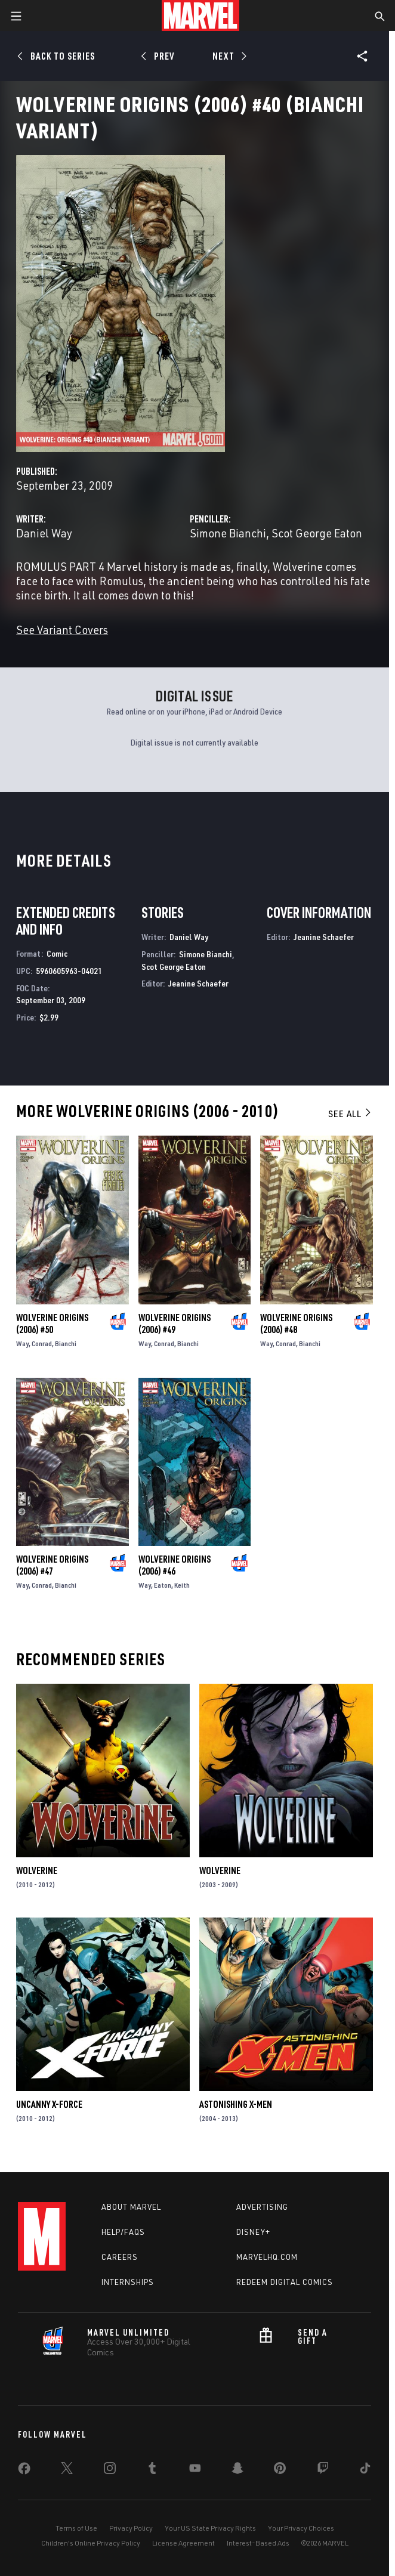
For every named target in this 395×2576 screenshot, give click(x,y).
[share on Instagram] (110, 2470)
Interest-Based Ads (258, 2542)
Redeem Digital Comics (284, 2282)
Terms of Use (76, 2528)
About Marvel (131, 2207)
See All (350, 1114)
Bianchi (65, 1343)
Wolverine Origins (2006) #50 (52, 1323)
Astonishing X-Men (235, 2104)
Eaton (162, 1585)
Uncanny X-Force (49, 2104)
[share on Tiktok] (365, 2470)
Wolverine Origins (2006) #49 (174, 1323)
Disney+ (253, 2232)
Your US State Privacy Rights (210, 2528)
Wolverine (36, 1870)
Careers (119, 2257)
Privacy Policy (131, 2528)
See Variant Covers (62, 629)
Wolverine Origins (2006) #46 (174, 1565)
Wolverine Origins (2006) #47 (52, 1565)
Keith (182, 1585)
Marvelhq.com (267, 2257)
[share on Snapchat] (237, 2470)
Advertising (262, 2207)
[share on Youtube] (195, 2470)
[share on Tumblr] (152, 2470)
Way (22, 1343)
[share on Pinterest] (280, 2470)
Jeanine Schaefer (198, 983)
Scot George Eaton (316, 533)
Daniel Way (44, 533)
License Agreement (183, 2542)
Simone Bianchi (228, 533)
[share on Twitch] (323, 2470)
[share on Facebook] (24, 2471)
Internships (127, 2282)
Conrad (42, 1343)
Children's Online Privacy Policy (90, 2542)
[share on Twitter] (67, 2470)
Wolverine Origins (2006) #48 (296, 1323)
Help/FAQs (123, 2232)
